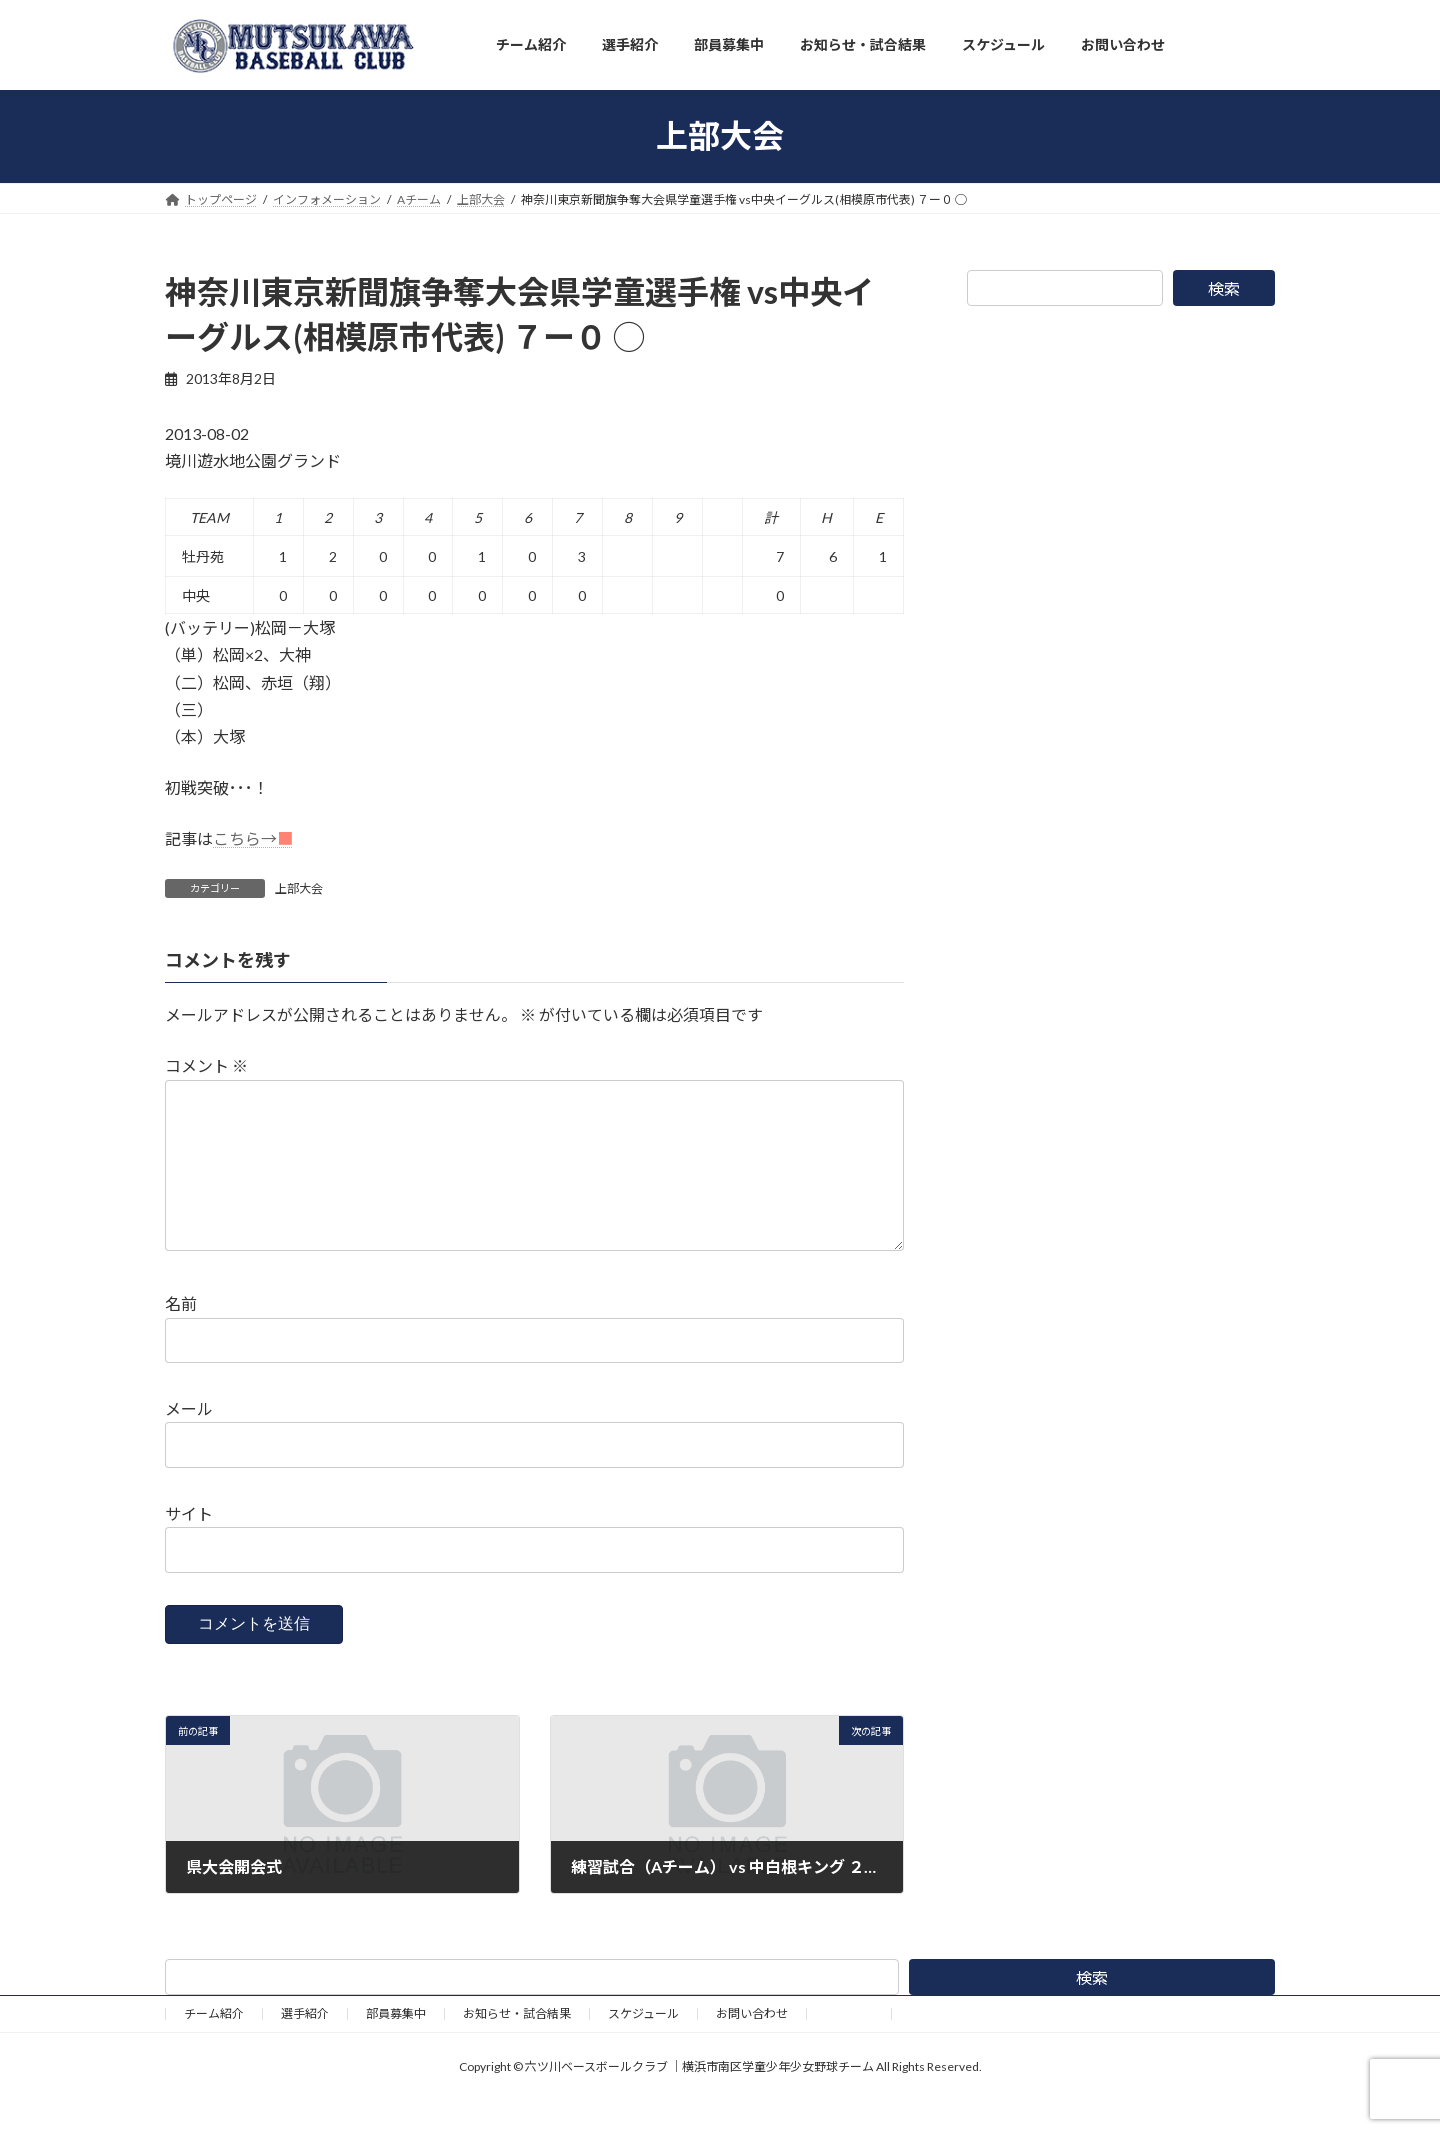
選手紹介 (305, 2045)
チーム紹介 (214, 2045)
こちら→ (253, 838)
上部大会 (299, 888)
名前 (181, 1335)
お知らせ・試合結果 (517, 2045)
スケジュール (643, 2045)
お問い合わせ (752, 2045)
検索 (1224, 288)
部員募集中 (396, 2045)
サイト (189, 1545)
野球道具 (849, 2045)
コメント (206, 1065)
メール (189, 1440)
